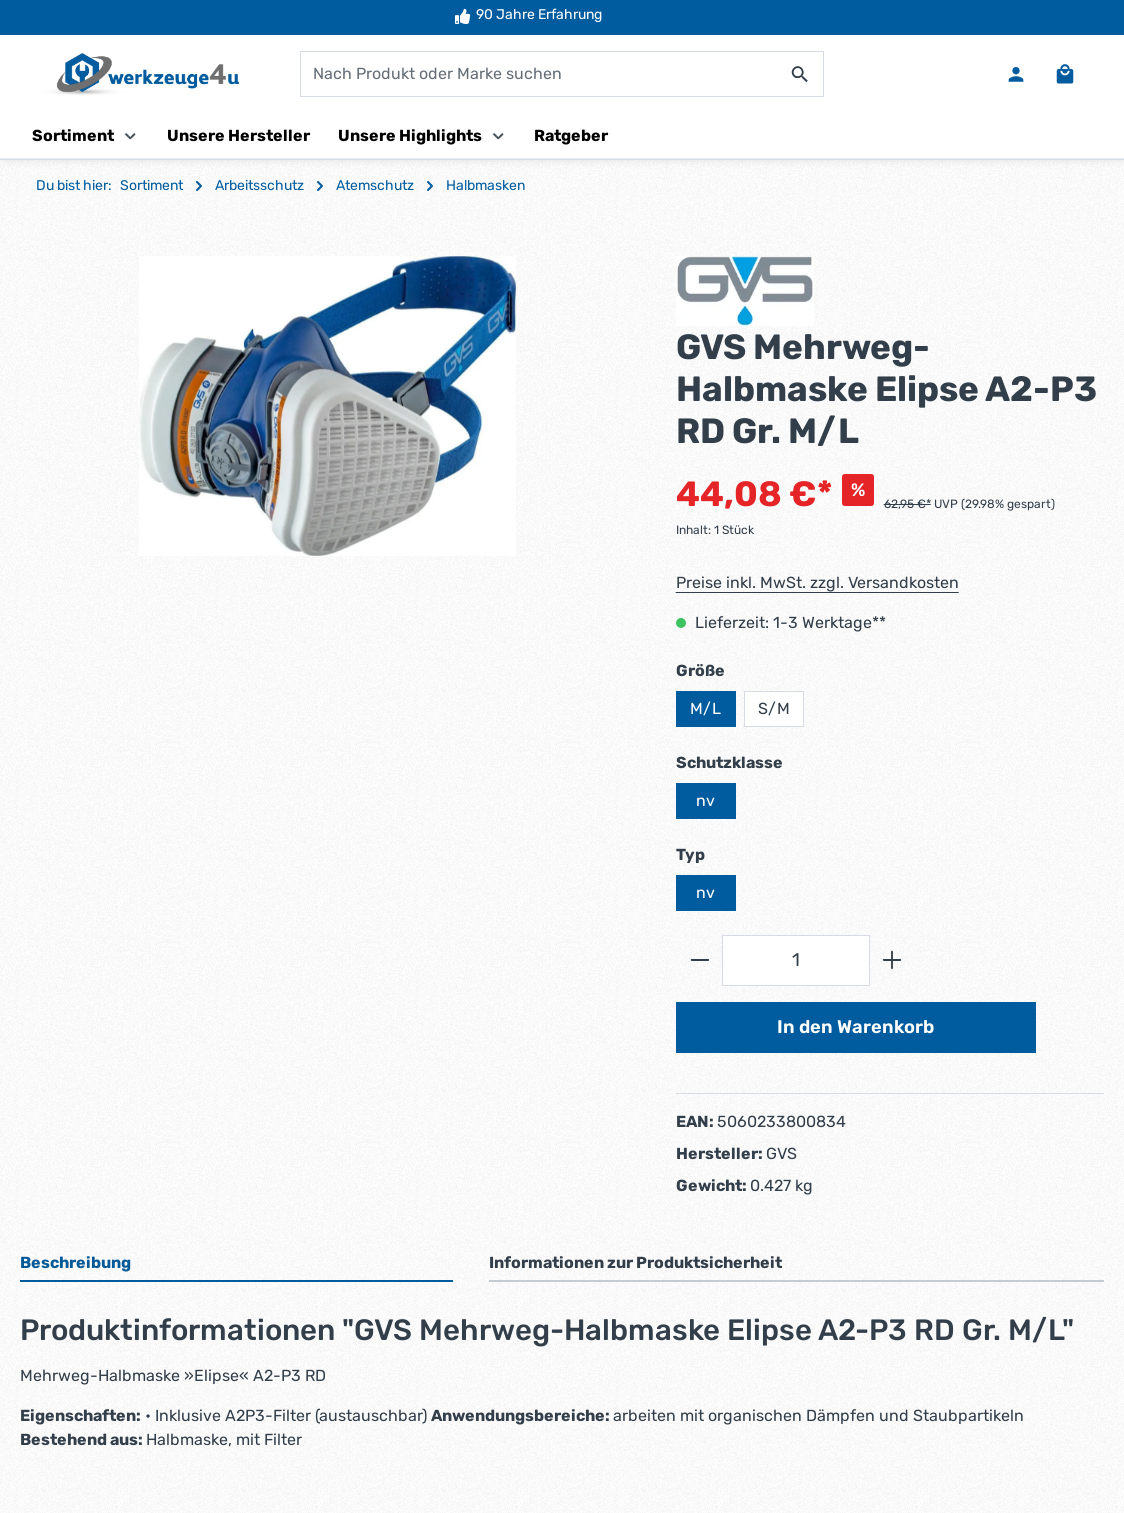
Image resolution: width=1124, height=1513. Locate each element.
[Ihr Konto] (1015, 75)
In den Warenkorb (855, 1028)
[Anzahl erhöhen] (892, 961)
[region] (328, 407)
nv (705, 801)
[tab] (236, 1266)
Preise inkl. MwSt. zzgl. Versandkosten (817, 583)
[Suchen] (800, 75)
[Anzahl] (796, 961)
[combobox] (539, 75)
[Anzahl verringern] (699, 961)
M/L (705, 709)
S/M (774, 709)
